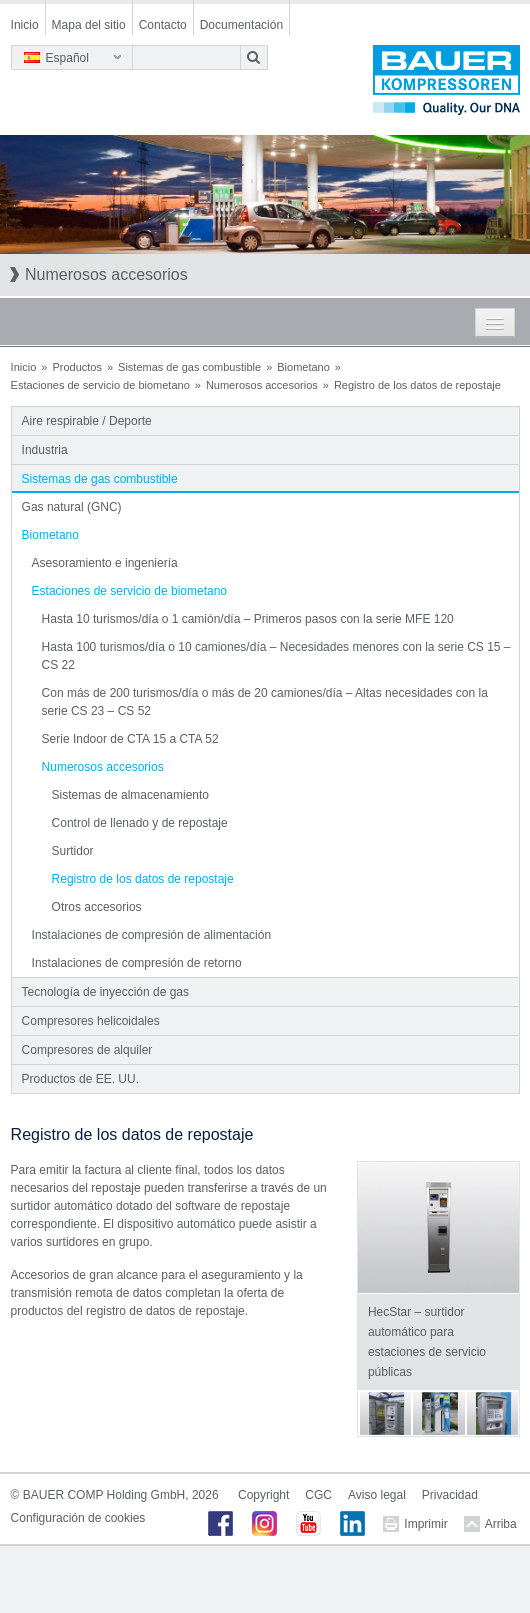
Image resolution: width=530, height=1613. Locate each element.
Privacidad (450, 1495)
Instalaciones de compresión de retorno (137, 963)
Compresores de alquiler (87, 1050)
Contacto (163, 25)
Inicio (25, 25)
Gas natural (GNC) (72, 507)
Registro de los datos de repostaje (143, 879)
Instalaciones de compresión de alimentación (151, 935)
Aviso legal (377, 1495)
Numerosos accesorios (262, 385)
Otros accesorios (97, 907)
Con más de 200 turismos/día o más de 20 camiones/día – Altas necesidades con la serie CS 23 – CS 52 (265, 702)
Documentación (241, 25)
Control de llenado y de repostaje (140, 823)
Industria (45, 450)
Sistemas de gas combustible (189, 367)
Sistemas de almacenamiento (130, 795)
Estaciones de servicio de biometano (100, 385)
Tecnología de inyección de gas (105, 992)
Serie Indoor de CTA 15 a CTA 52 (130, 739)
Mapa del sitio (89, 25)
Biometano (303, 367)
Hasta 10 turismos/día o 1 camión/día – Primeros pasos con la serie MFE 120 (248, 619)
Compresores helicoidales (91, 1021)
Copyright (263, 1495)
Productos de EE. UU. (80, 1079)
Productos (77, 367)
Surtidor (73, 851)
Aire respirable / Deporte (87, 421)
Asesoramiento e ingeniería (105, 563)
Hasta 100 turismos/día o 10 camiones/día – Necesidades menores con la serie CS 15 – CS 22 (276, 656)
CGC (318, 1495)
